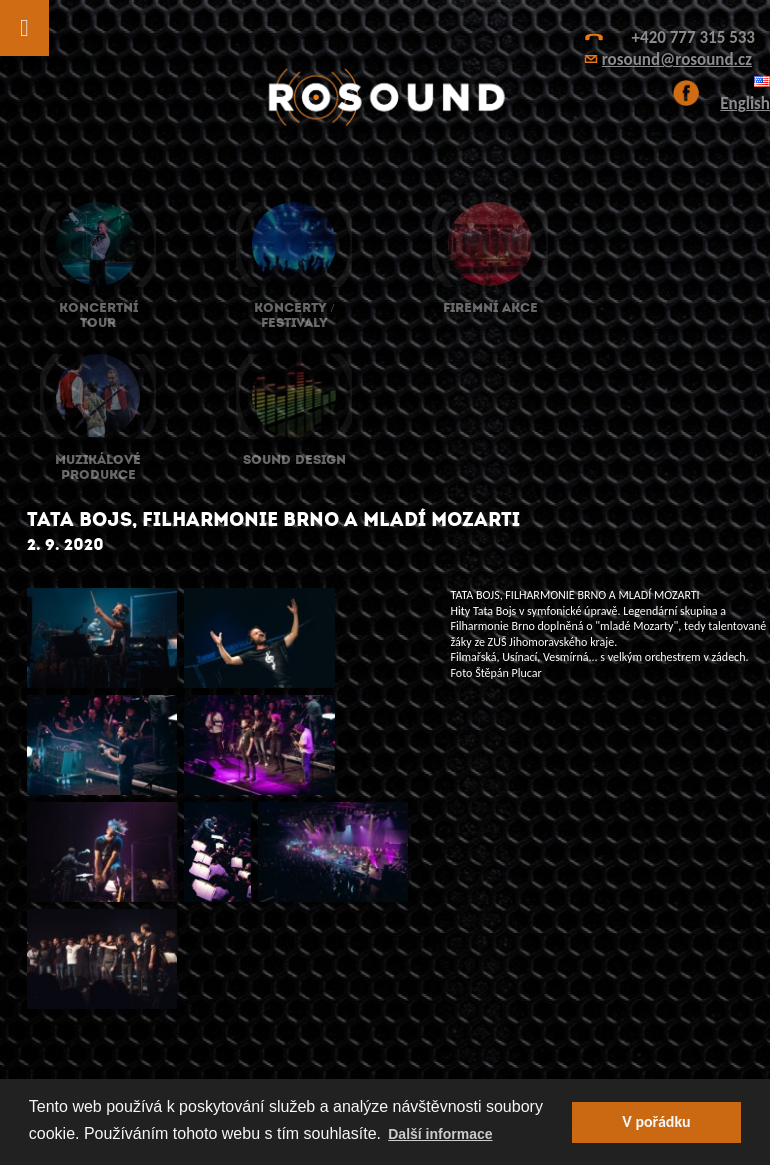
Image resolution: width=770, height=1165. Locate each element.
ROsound (385, 97)
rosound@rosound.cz (677, 59)
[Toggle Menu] (24, 28)
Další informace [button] (440, 1134)
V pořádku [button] (656, 1121)
